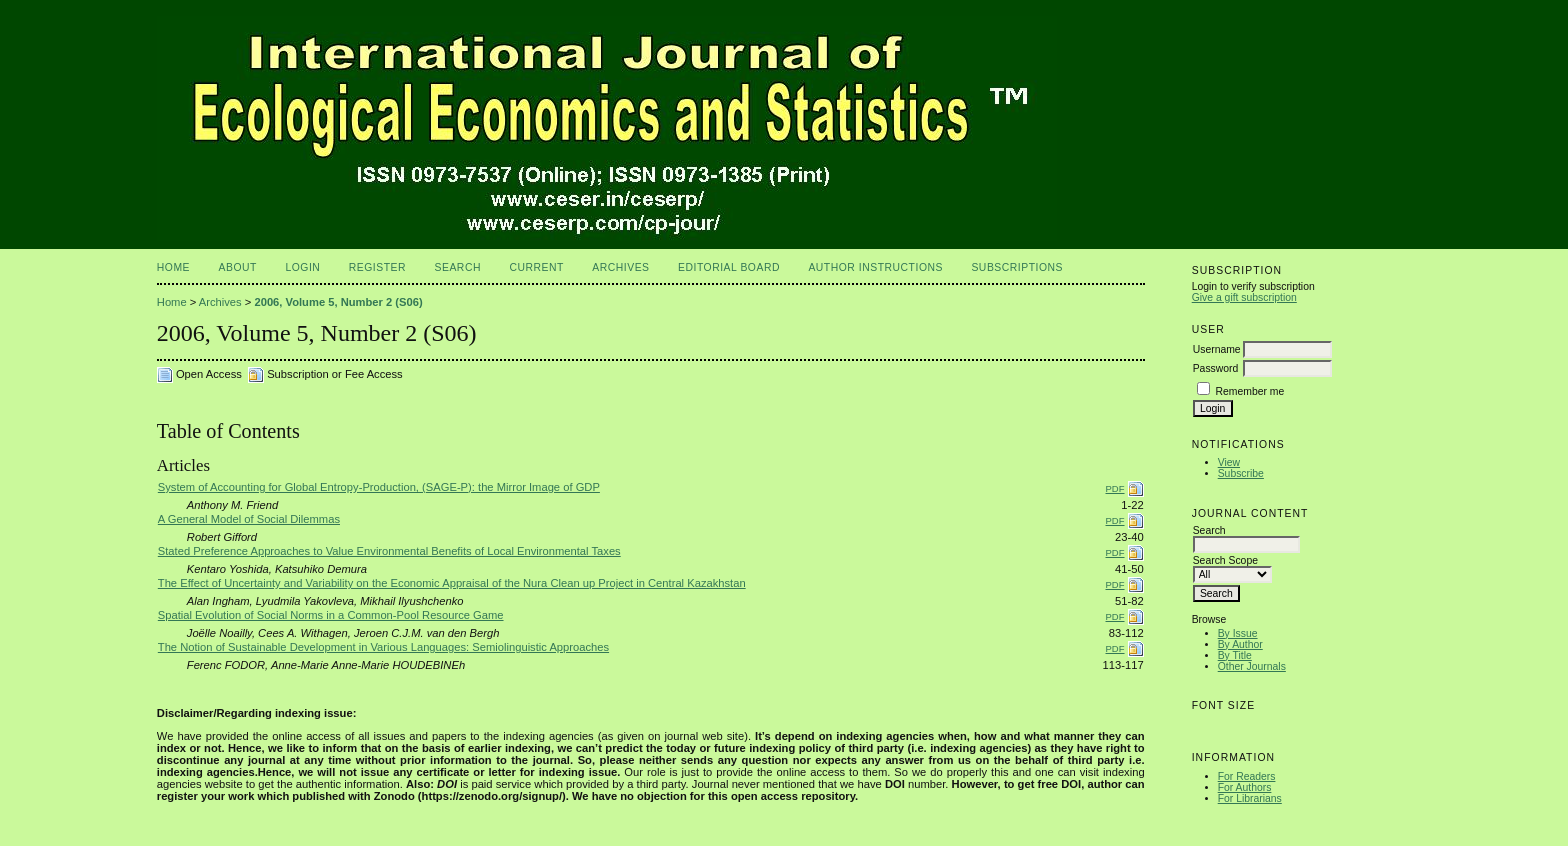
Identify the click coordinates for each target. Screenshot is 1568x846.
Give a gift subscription (1244, 297)
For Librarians (1250, 798)
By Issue (1238, 633)
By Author (1240, 644)
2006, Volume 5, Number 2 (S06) (338, 302)
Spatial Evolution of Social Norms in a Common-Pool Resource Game (331, 615)
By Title (1235, 655)
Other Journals (1252, 666)
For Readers (1247, 776)
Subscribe (1241, 473)
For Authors (1245, 787)
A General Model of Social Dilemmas (249, 519)
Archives (620, 267)
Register (377, 267)
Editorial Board (729, 267)
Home (173, 267)
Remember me (1250, 391)
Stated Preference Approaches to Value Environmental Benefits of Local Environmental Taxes (389, 551)
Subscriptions (1017, 267)
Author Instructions (875, 267)
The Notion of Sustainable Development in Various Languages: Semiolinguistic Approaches (383, 647)
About (238, 267)
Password (1216, 368)
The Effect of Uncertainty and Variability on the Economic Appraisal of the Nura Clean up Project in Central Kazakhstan (452, 583)
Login (302, 267)
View (1229, 462)
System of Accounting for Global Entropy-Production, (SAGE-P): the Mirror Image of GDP (379, 487)
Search (458, 267)
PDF (1115, 488)
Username (1217, 349)
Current (536, 267)
